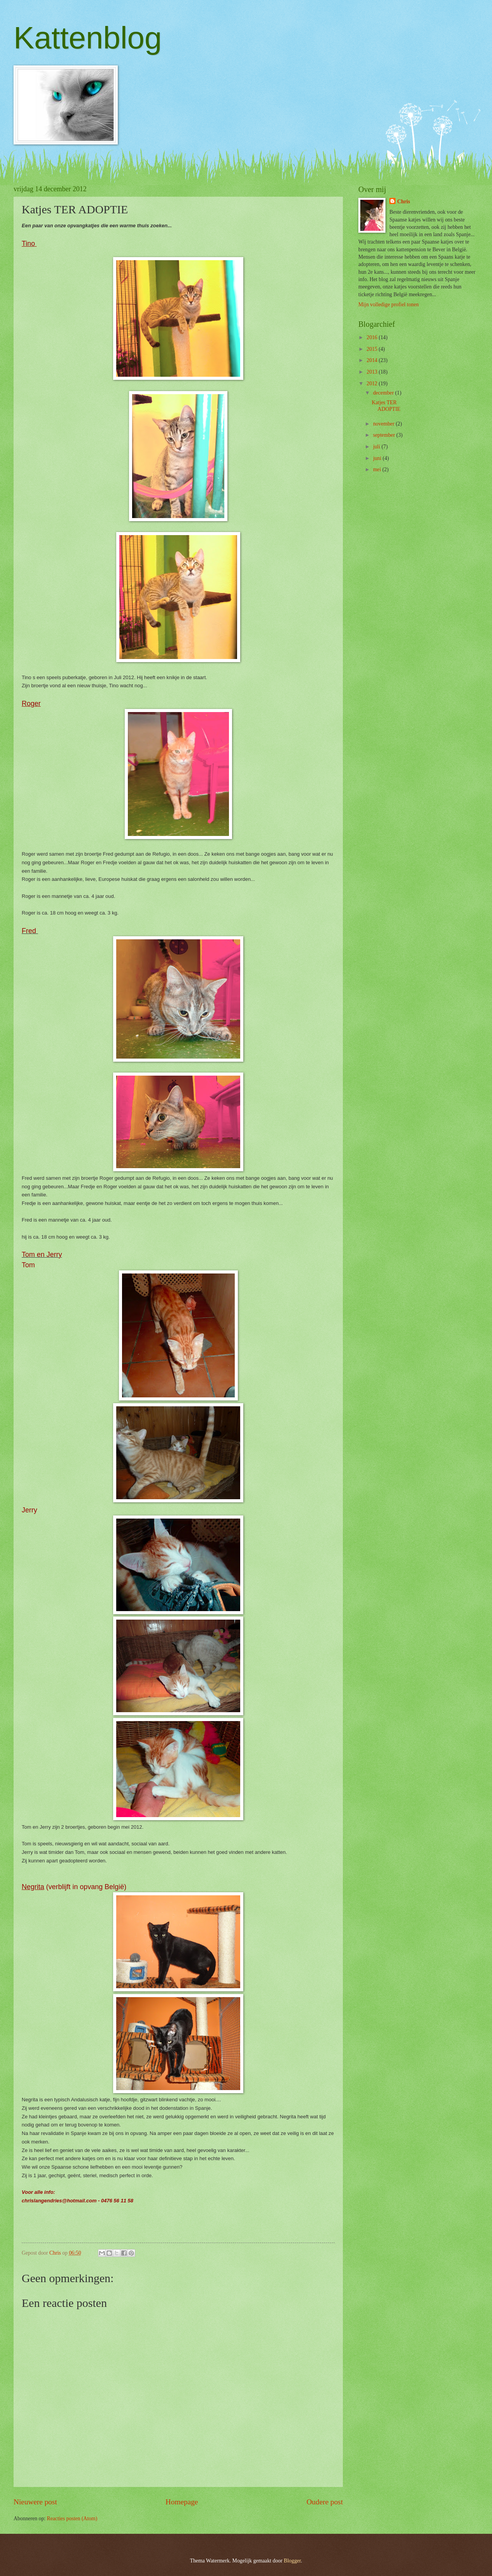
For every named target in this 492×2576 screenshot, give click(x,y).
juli (377, 447)
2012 (372, 383)
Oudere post (324, 2502)
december (384, 393)
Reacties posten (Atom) (72, 2518)
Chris (403, 201)
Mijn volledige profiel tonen (388, 304)
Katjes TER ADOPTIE (386, 406)
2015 (372, 349)
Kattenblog (88, 38)
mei (377, 469)
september (384, 435)
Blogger (292, 2561)
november (384, 424)
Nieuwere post (35, 2502)
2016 (372, 337)
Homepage (181, 2502)
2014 (372, 360)
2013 (372, 372)
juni (378, 458)
